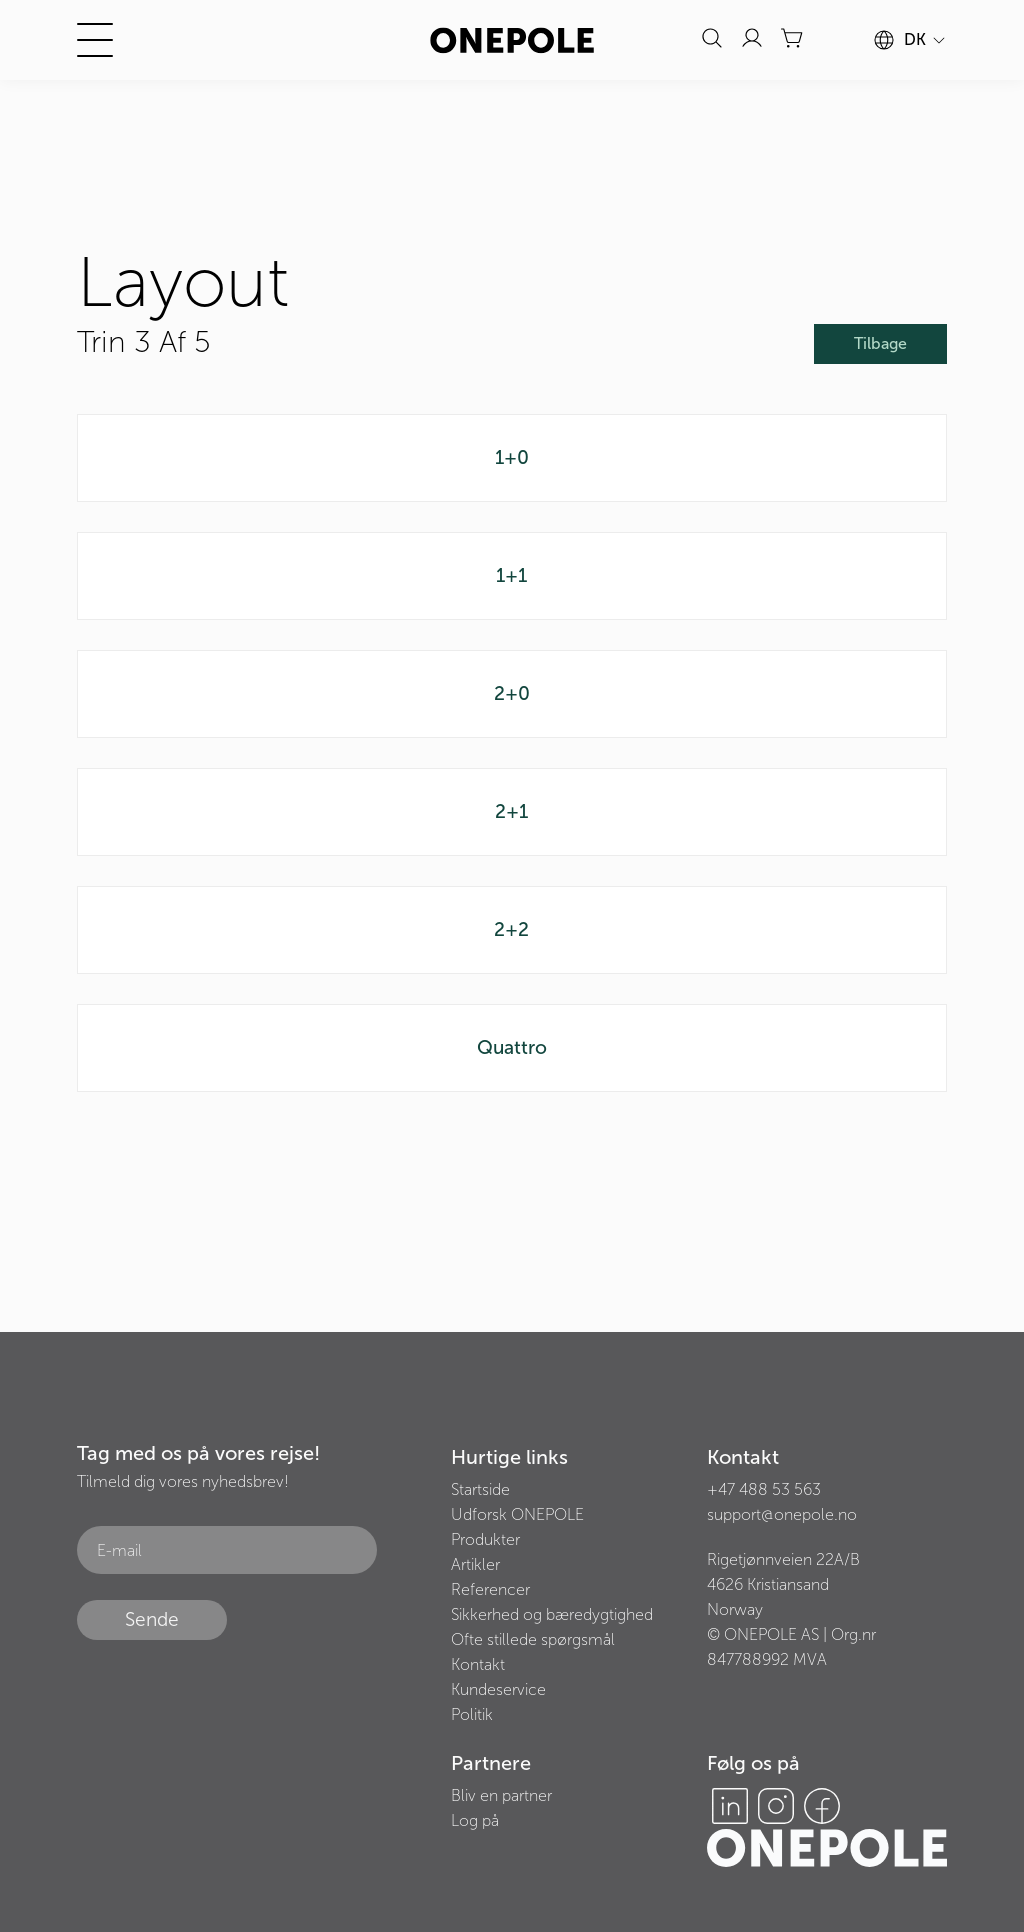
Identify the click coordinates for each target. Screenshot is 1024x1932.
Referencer (490, 1589)
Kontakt (478, 1664)
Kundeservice (498, 1689)
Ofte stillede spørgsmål (533, 1639)
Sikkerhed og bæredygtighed (552, 1614)
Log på (475, 1820)
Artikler (475, 1564)
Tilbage (880, 343)
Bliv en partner (501, 1795)
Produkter (485, 1539)
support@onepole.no (782, 1514)
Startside (480, 1489)
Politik (472, 1714)
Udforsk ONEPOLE (517, 1514)
